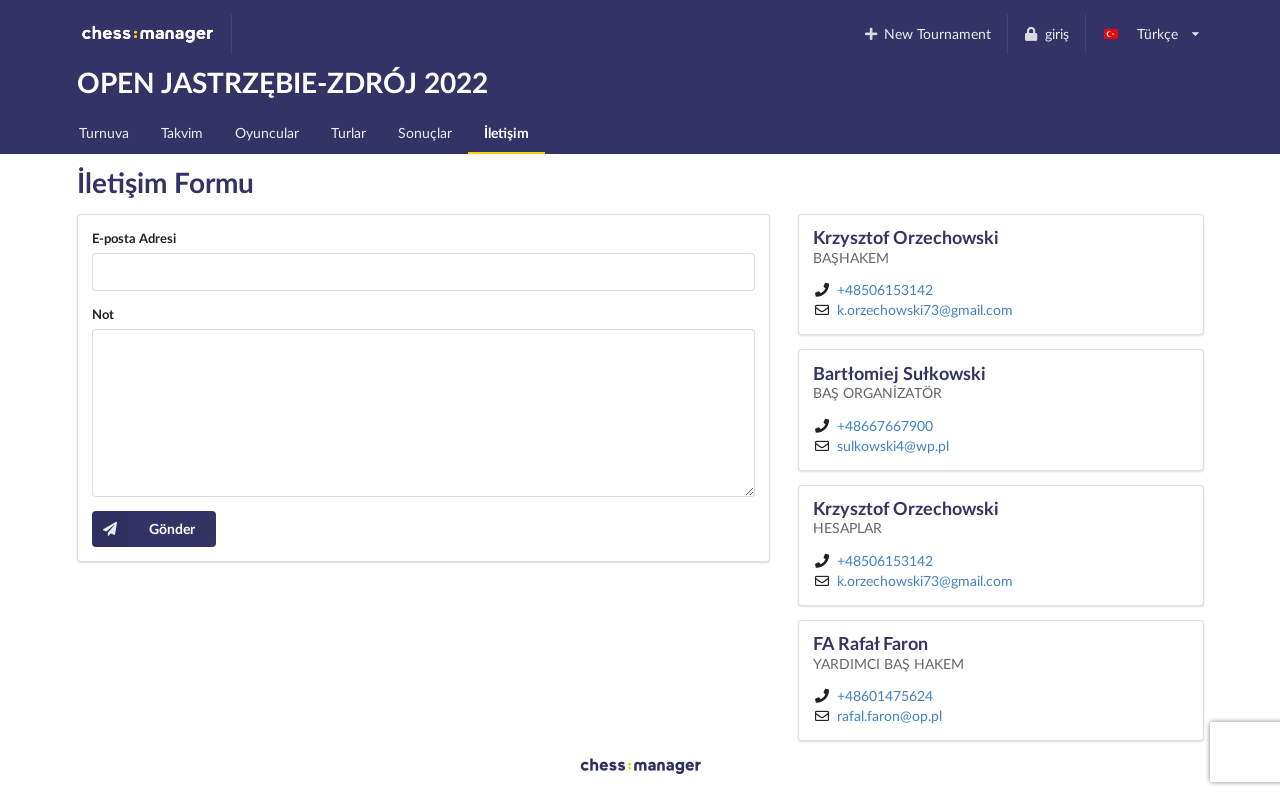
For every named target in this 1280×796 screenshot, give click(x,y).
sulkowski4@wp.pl (893, 445)
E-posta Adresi (134, 238)
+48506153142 (885, 289)
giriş (1046, 33)
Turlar (348, 132)
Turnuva (104, 132)
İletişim (506, 132)
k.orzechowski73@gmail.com (925, 309)
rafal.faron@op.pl (889, 715)
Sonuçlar (425, 132)
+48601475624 (885, 695)
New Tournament (926, 33)
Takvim (182, 132)
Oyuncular (267, 132)
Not (103, 314)
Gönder (143, 529)
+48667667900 (885, 425)
